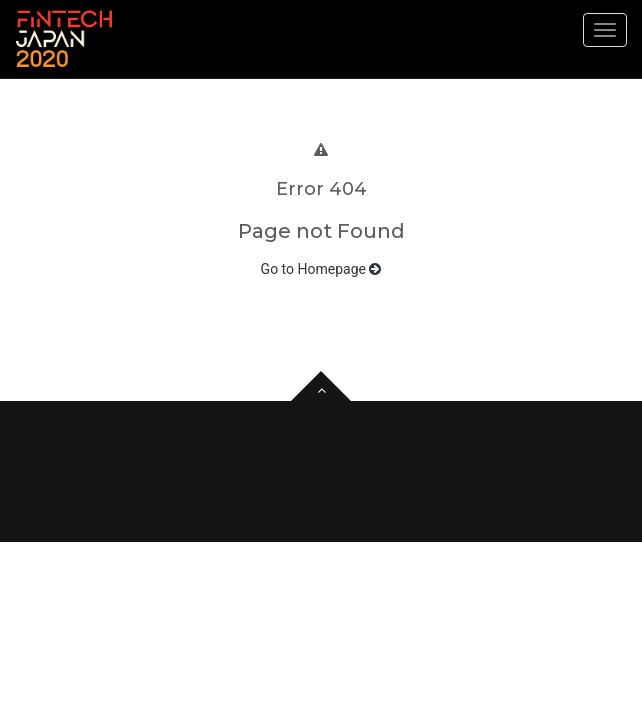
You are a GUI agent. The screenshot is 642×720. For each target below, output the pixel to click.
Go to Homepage (321, 269)
